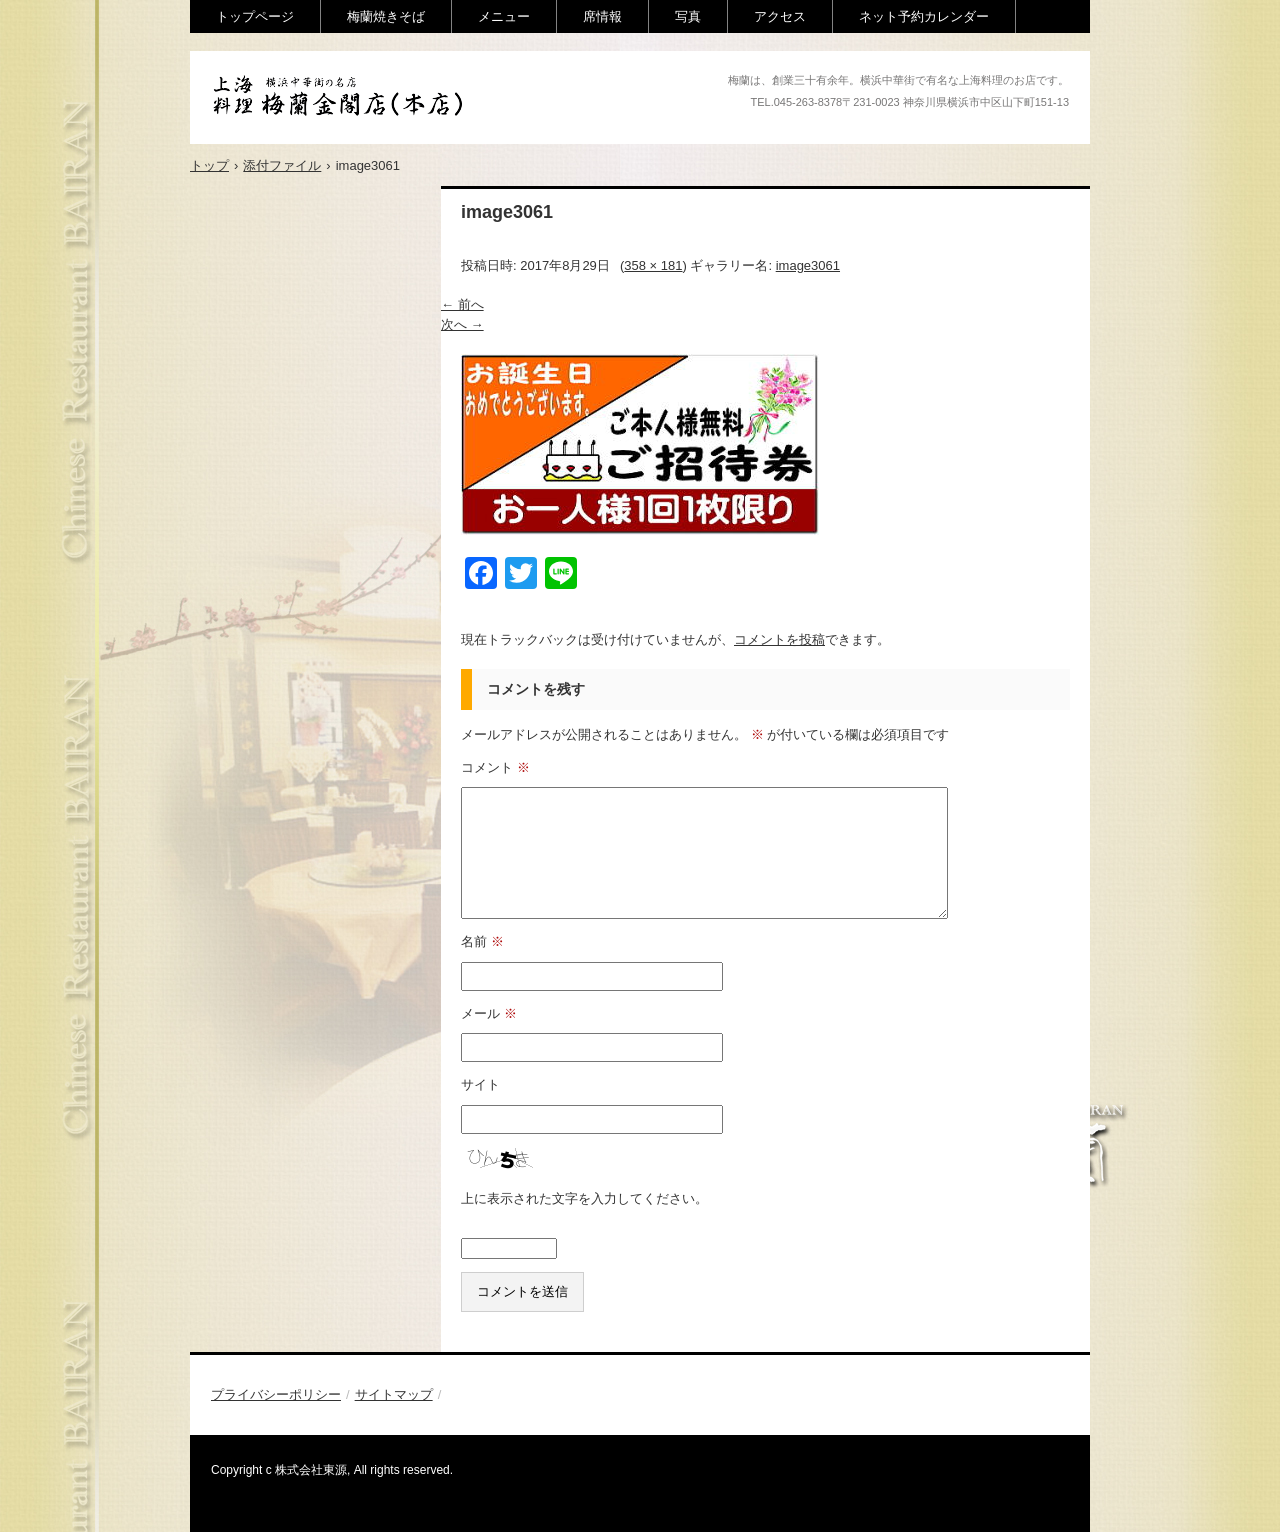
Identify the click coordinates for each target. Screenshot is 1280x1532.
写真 (688, 16)
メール (489, 1013)
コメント (495, 767)
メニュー (504, 16)
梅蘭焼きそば (386, 16)
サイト (480, 1084)
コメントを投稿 (779, 639)
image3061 (808, 265)
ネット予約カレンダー (924, 16)
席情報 (602, 16)
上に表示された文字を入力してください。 (584, 1198)
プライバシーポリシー (276, 1394)
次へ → (462, 324)
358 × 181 (653, 265)
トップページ (255, 16)
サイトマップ (394, 1394)
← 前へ (462, 304)
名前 (482, 941)
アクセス (780, 16)
